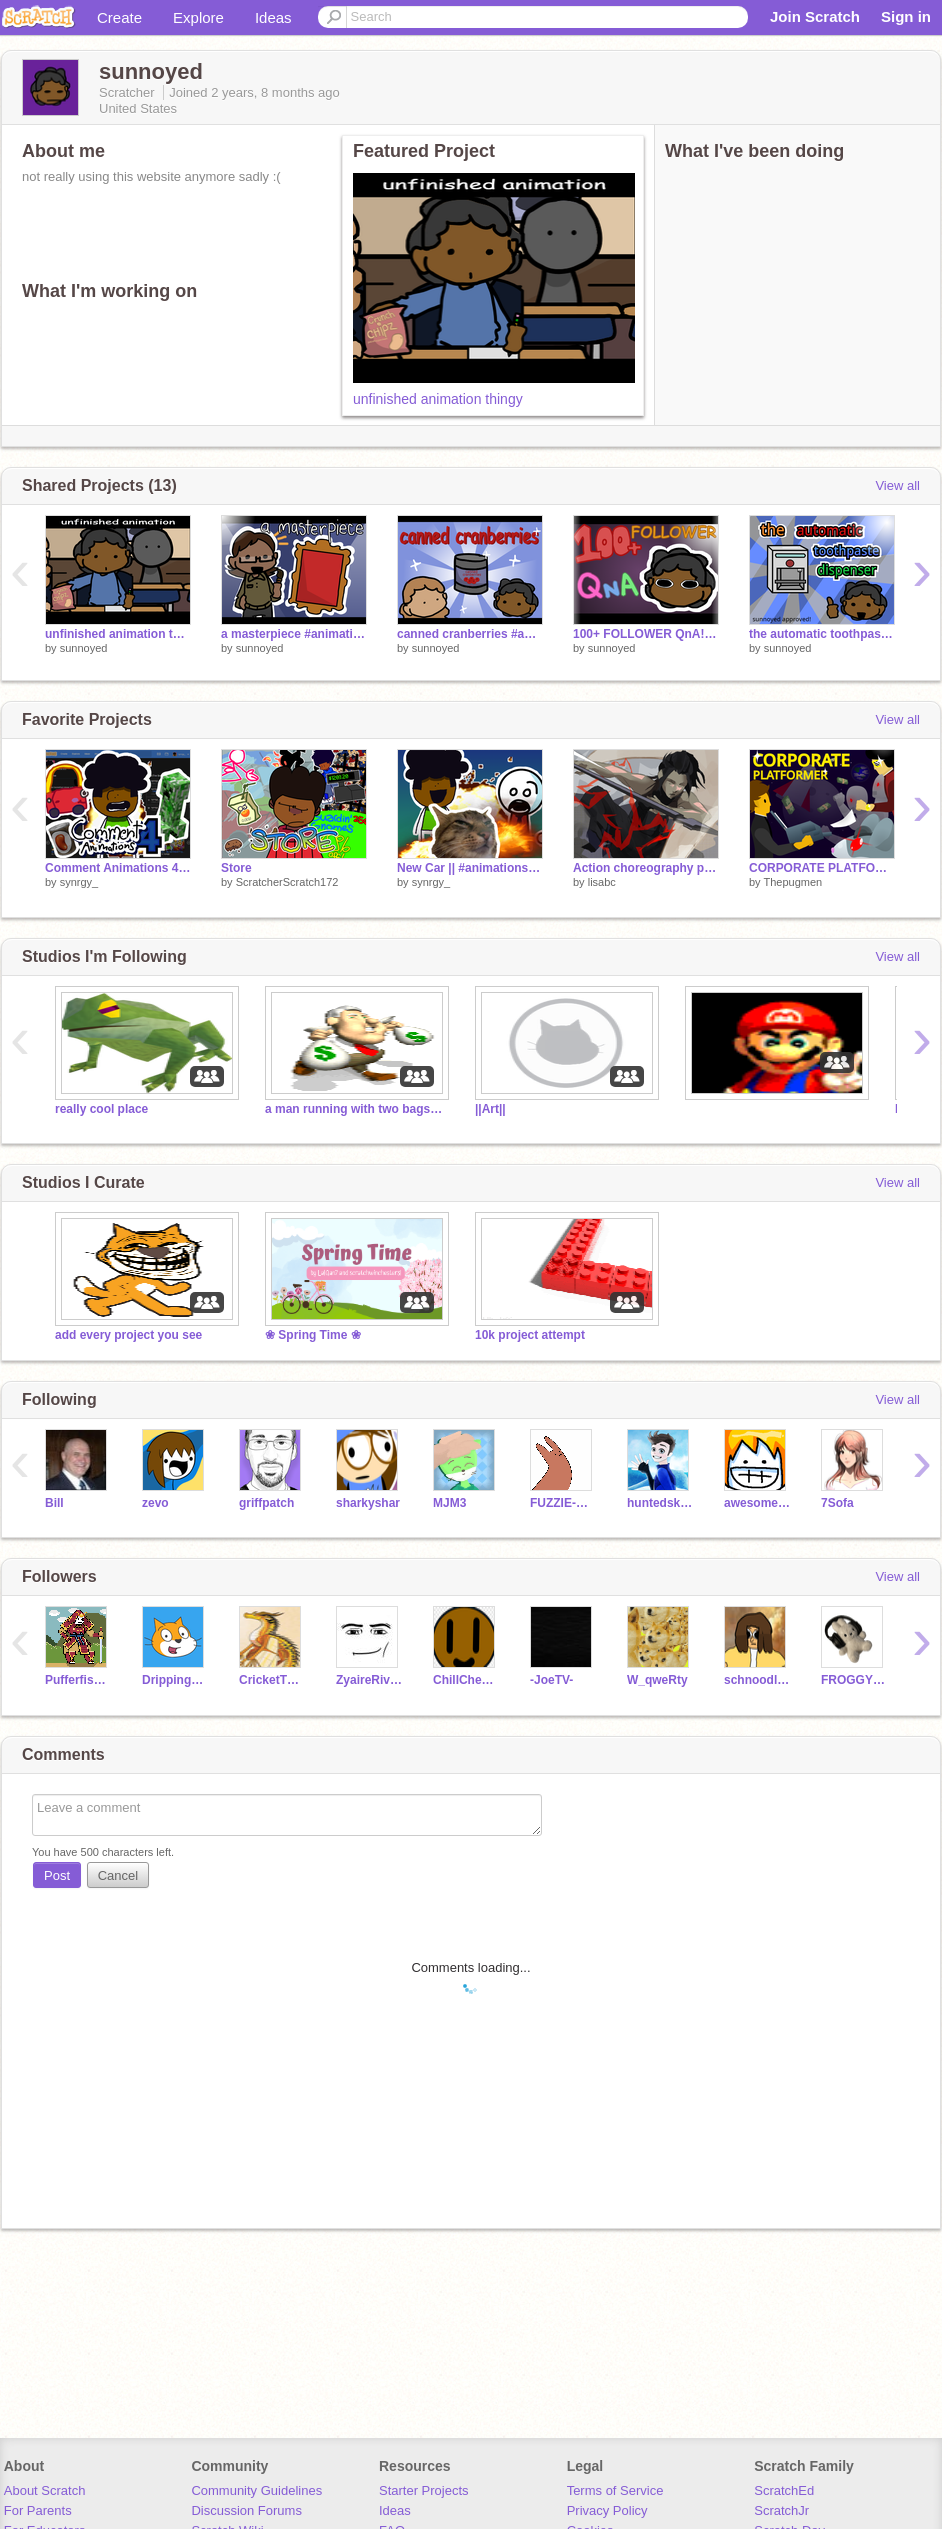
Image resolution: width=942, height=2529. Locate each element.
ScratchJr (781, 2510)
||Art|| (490, 1109)
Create (119, 17)
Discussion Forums (246, 2510)
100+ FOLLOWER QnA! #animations (646, 634)
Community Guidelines (256, 2490)
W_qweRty (657, 1680)
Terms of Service (615, 2490)
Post (57, 1875)
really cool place (101, 1109)
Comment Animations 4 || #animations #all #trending (118, 868)
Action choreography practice (646, 868)
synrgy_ (79, 882)
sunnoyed (84, 648)
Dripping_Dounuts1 (175, 1680)
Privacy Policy (607, 2510)
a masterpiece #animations (294, 634)
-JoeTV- (551, 1680)
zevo (155, 1503)
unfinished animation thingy (438, 399)
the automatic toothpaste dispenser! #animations (822, 634)
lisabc (602, 882)
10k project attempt (530, 1335)
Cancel (118, 1875)
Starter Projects (424, 2490)
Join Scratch (815, 16)
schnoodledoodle (757, 1680)
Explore (198, 17)
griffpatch (266, 1503)
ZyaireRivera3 (369, 1680)
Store (236, 868)
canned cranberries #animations (470, 634)
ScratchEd (784, 2490)
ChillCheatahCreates (466, 1680)
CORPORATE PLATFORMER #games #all (822, 868)
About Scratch (45, 2490)
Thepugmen (792, 882)
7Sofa (837, 1503)
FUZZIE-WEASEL (563, 1503)
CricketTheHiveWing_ (272, 1680)
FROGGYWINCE (854, 1680)
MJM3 (449, 1503)
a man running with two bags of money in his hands (355, 1109)
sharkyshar (368, 1503)
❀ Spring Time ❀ (313, 1335)
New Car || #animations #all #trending (470, 868)
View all (897, 485)
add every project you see (128, 1335)
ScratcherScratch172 (287, 882)
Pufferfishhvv (78, 1680)
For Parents (38, 2510)
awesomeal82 (757, 1503)
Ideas (273, 17)
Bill (54, 1503)
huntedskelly (660, 1503)
